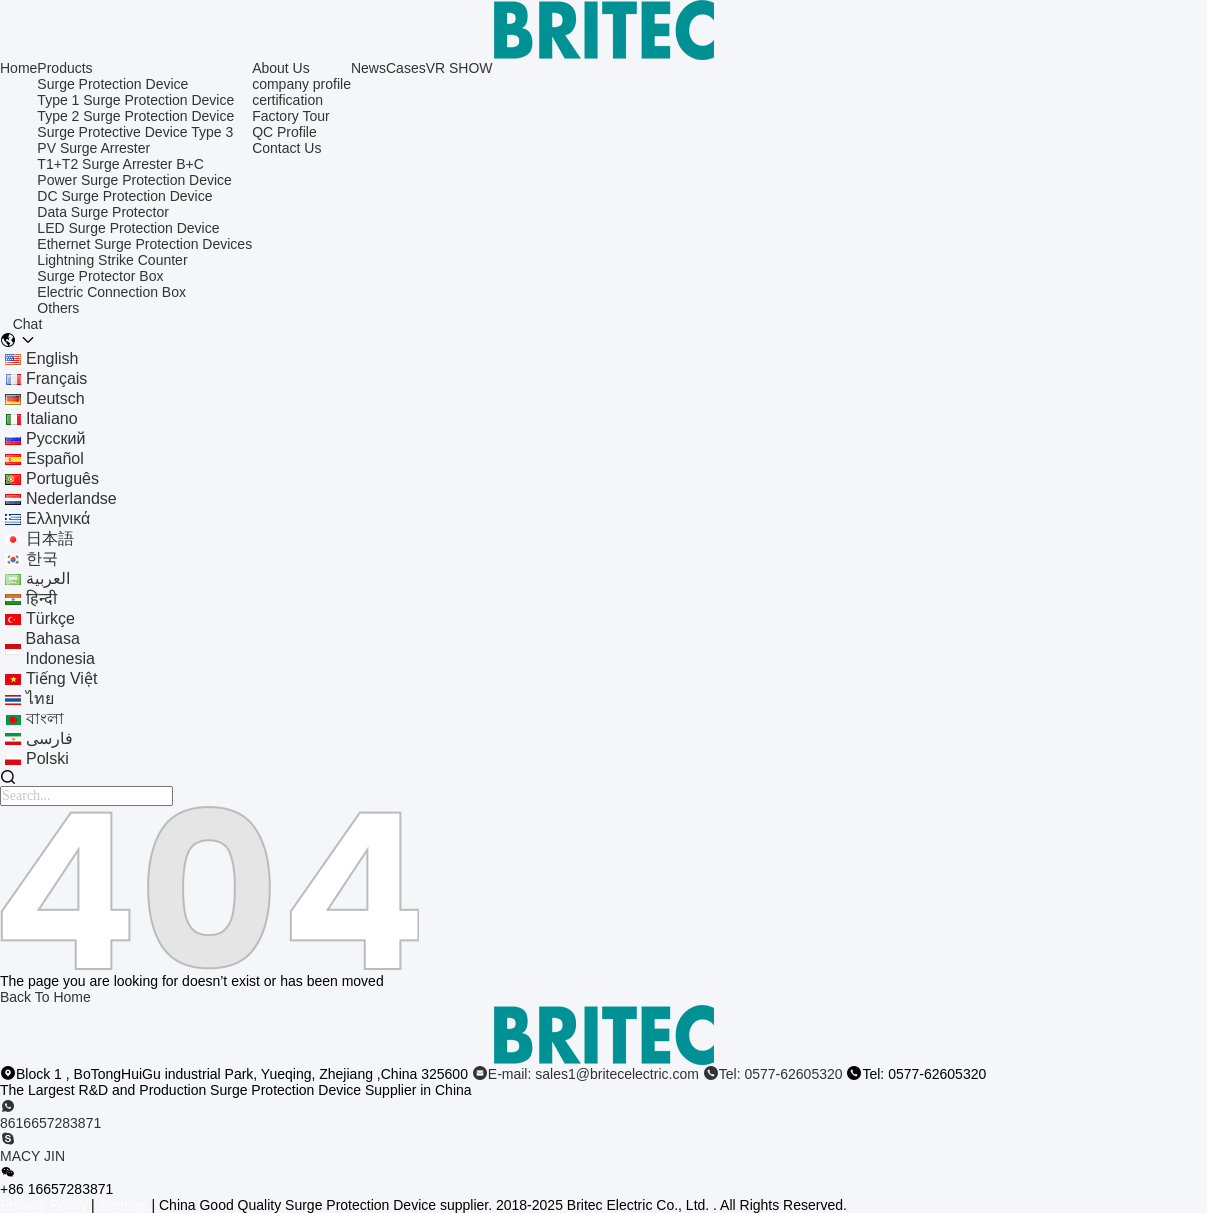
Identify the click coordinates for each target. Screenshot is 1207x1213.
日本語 (50, 538)
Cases (406, 68)
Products (64, 68)
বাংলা (45, 718)
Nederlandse (71, 498)
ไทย (40, 698)
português (62, 478)
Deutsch (55, 398)
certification (287, 100)
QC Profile (284, 132)
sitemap (123, 1205)
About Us (281, 68)
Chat (28, 324)
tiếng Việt (61, 678)
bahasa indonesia (60, 648)
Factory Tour (291, 116)
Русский (55, 438)
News (368, 68)
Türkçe (50, 618)
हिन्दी (41, 598)
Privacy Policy (43, 1205)
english (52, 358)
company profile (301, 84)
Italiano (52, 418)
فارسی (49, 738)
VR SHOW (459, 68)
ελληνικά (58, 518)
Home (18, 68)
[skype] (603, 1148)
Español (55, 458)
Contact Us (286, 148)
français (56, 378)
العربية (48, 578)
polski (47, 758)
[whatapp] (603, 1115)
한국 (42, 558)
